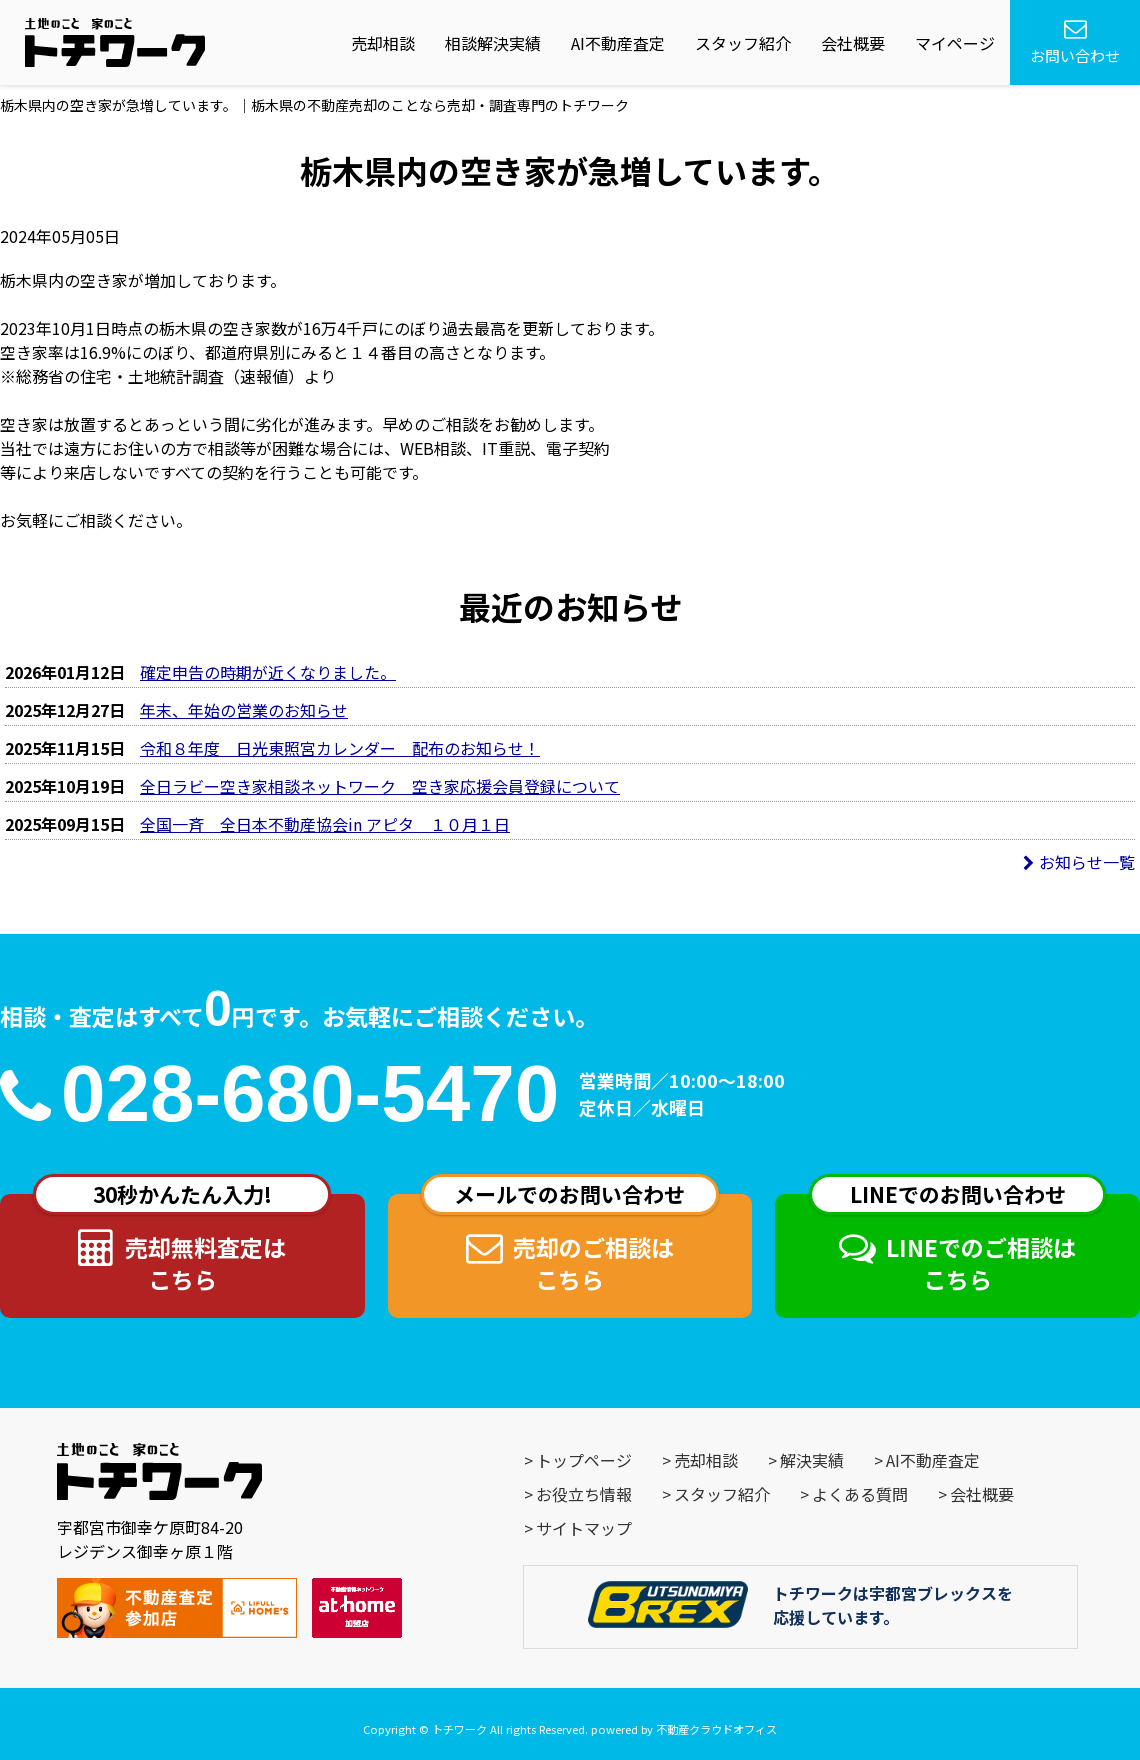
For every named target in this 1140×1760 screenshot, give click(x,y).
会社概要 (853, 43)
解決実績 (812, 1460)
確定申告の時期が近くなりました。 (268, 672)
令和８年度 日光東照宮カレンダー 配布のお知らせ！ (340, 748)
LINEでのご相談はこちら (958, 1245)
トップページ (584, 1460)
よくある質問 (860, 1494)
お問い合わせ (1075, 41)
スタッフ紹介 (743, 43)
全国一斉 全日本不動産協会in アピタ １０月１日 (325, 824)
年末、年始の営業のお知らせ (244, 710)
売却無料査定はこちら (182, 1245)
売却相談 (383, 43)
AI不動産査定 (618, 43)
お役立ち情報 (584, 1494)
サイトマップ (584, 1528)
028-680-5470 (310, 1093)
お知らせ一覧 (1079, 862)
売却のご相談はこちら (570, 1245)
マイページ (955, 43)
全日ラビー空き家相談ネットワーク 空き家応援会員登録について (380, 786)
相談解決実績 (493, 43)
